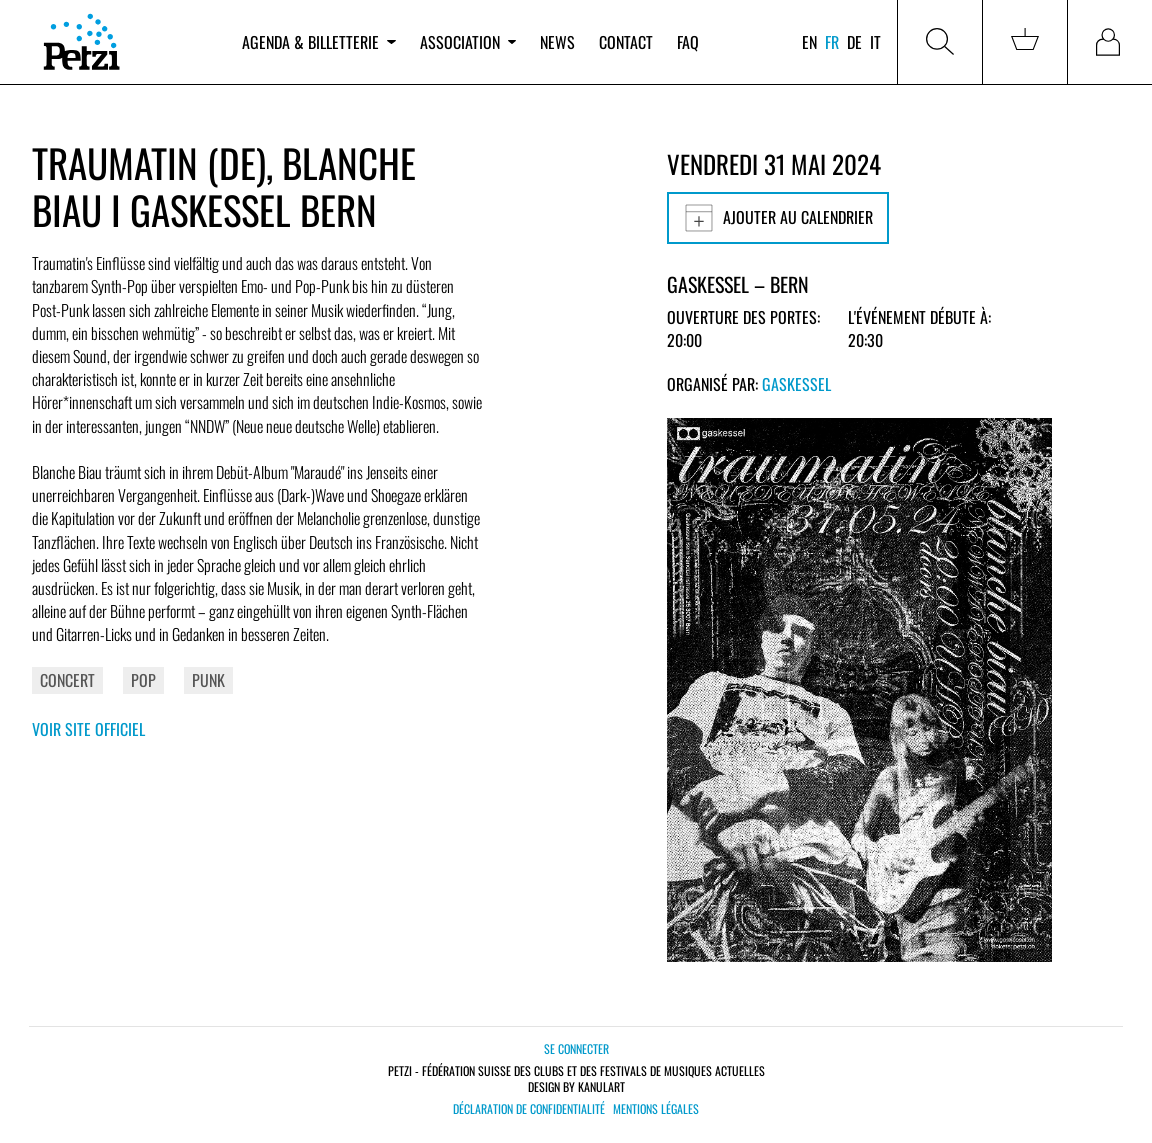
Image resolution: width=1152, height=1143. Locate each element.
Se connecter (576, 1048)
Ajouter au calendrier (778, 218)
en (809, 42)
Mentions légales (656, 1109)
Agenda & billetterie (318, 42)
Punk (208, 680)
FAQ (688, 42)
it (875, 42)
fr (832, 42)
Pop (143, 680)
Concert (67, 680)
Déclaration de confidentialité (529, 1109)
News (557, 42)
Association (468, 42)
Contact (626, 42)
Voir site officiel (88, 729)
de (854, 42)
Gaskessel (796, 384)
